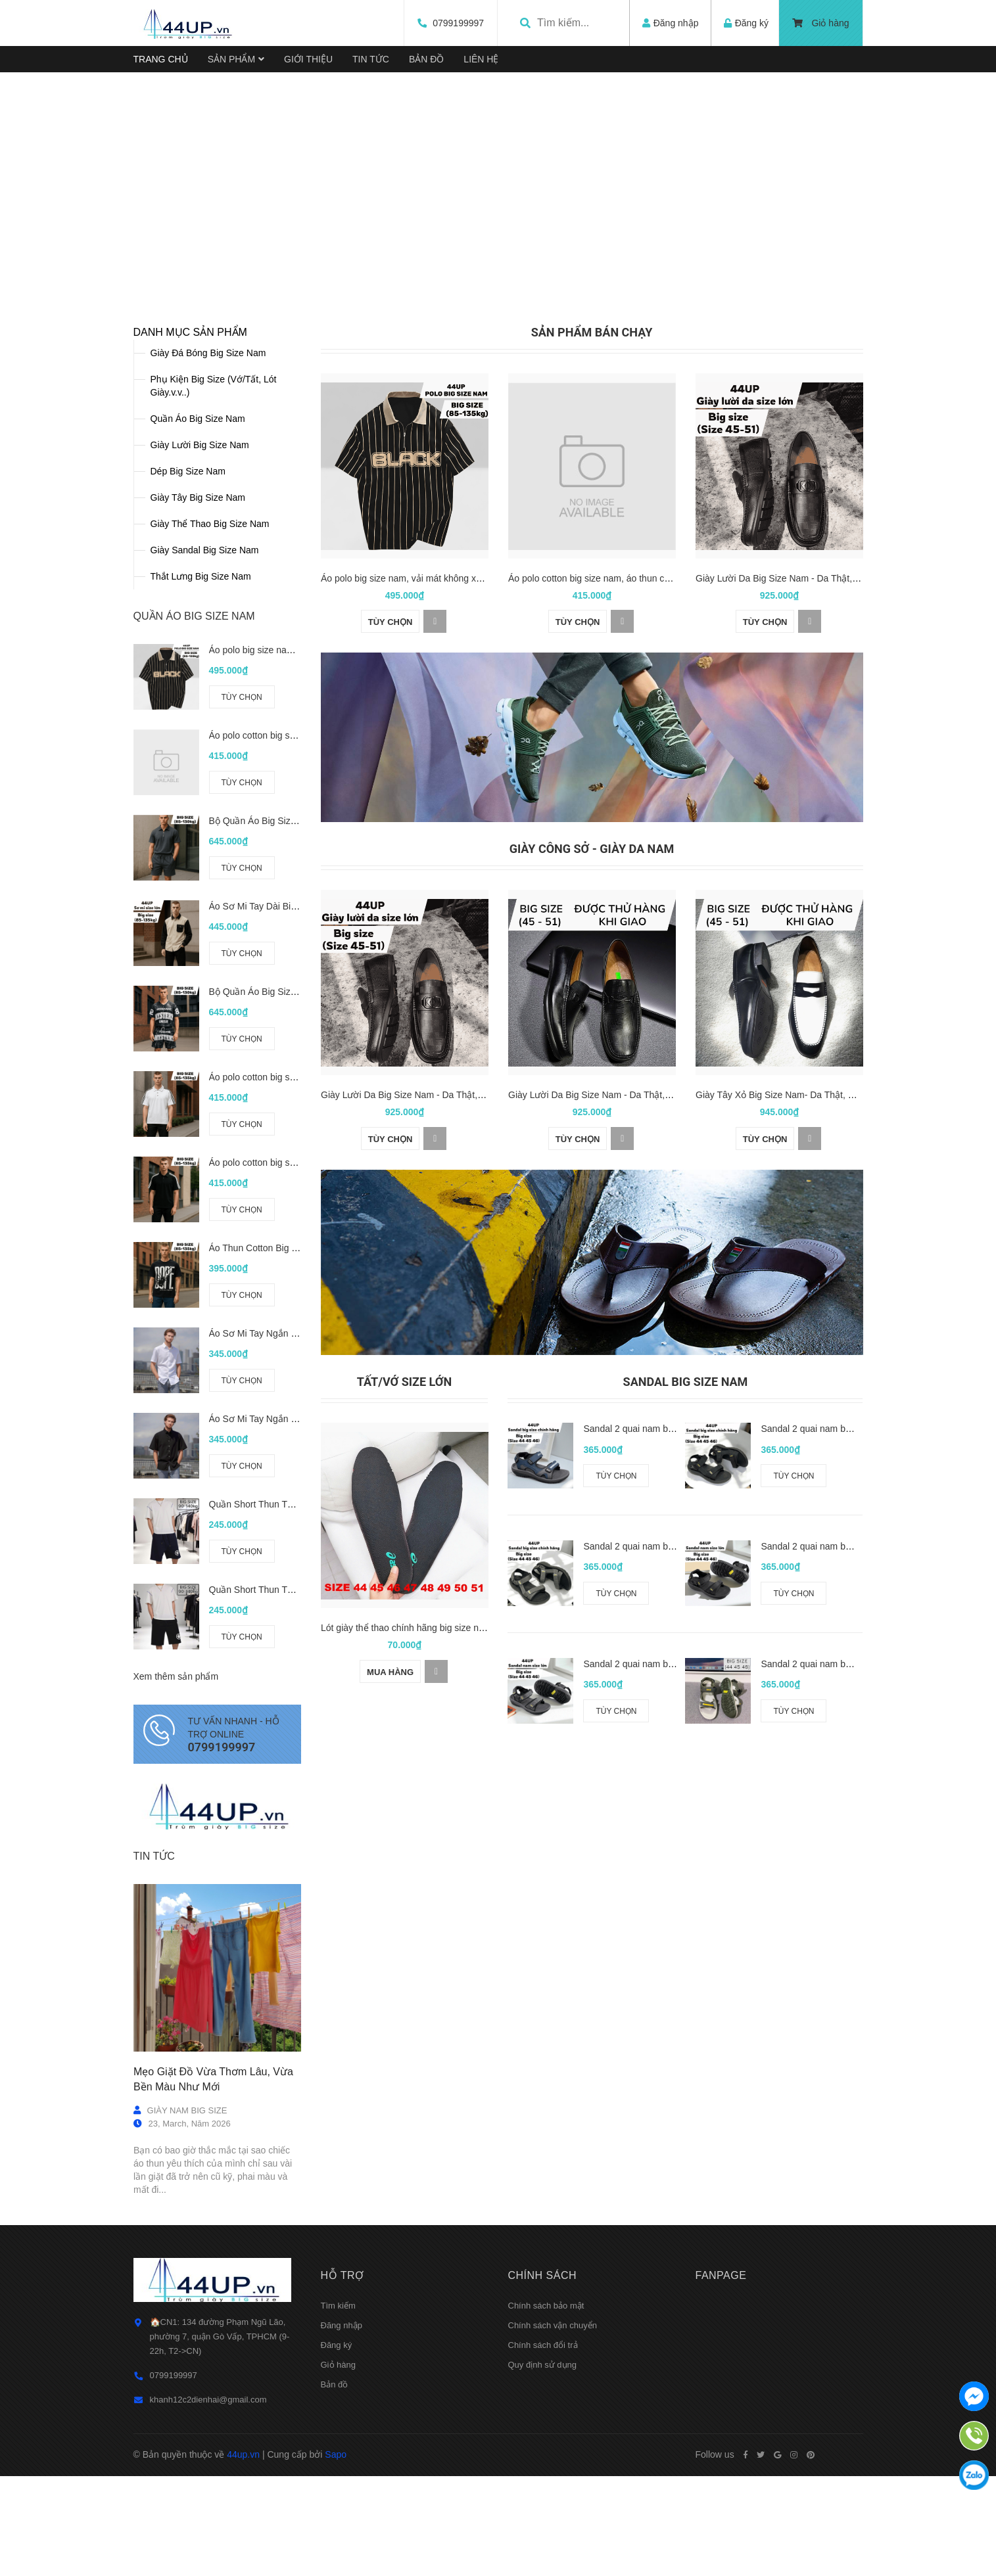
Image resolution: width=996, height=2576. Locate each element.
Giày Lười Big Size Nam (200, 627)
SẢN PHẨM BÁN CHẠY (592, 513)
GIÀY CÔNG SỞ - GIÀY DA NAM (592, 1030)
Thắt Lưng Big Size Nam (201, 758)
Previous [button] (94, 279)
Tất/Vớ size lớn (404, 1564)
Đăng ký (336, 2527)
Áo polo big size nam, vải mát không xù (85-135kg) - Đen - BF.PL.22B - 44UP (478, 759)
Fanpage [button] (721, 2457)
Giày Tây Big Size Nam (198, 679)
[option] (498, 261)
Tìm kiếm (338, 2488)
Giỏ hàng (820, 23)
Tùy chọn (241, 878)
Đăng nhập (341, 2507)
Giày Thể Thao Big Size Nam (210, 706)
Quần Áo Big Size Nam (198, 600)
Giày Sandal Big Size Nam (205, 732)
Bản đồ (334, 2566)
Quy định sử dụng (542, 2547)
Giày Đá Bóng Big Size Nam (208, 535)
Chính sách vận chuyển (552, 2507)
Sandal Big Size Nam (685, 1564)
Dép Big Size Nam (188, 653)
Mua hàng (390, 1853)
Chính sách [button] (542, 2457)
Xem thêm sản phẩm (176, 1857)
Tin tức (154, 2037)
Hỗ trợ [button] (342, 2457)
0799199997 (452, 23)
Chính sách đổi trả (543, 2527)
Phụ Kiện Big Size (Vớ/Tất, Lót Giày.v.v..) (214, 568)
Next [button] (901, 279)
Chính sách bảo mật (546, 2488)
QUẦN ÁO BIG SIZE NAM (194, 798)
